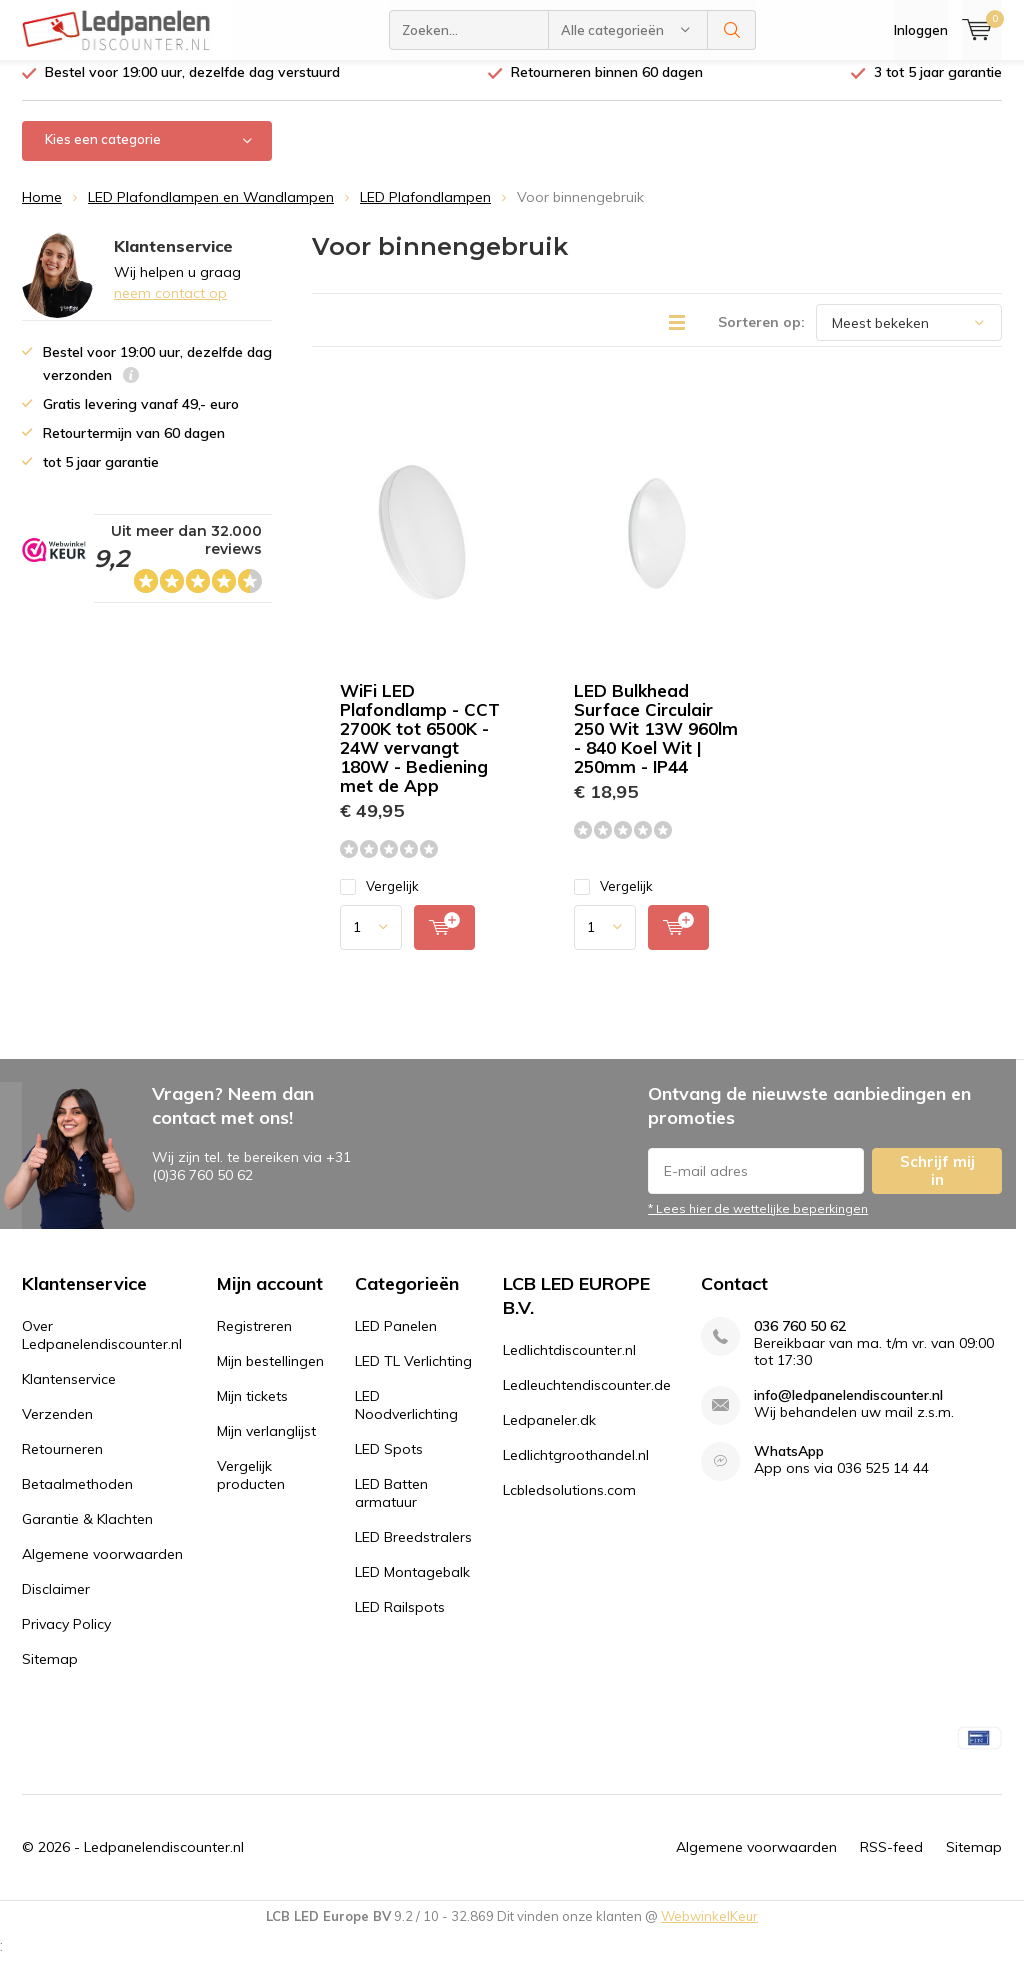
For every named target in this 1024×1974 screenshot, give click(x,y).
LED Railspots (400, 1622)
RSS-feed (891, 1862)
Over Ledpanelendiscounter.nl (102, 1350)
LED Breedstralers (413, 1552)
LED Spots (389, 1464)
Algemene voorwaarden (102, 1569)
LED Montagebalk (412, 1587)
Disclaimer (56, 1604)
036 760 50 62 (800, 1341)
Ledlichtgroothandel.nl (576, 1470)
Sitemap (50, 1674)
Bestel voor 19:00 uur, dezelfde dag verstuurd (192, 87)
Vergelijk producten (251, 1490)
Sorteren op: (761, 337)
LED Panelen (396, 1341)
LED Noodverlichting (406, 1420)
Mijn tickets (252, 1411)
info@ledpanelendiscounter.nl (848, 1410)
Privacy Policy (66, 1639)
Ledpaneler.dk (549, 1435)
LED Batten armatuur (391, 1508)
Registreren (254, 1341)
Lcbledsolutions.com (569, 1505)
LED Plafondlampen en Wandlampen (211, 212)
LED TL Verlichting (413, 1376)
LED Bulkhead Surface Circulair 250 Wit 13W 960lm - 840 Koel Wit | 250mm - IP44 (656, 743)
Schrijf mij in (937, 1185)
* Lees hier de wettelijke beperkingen (758, 1223)
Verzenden (57, 1429)
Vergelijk (379, 901)
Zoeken (732, 30)
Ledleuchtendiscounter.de (587, 1400)
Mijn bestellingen (270, 1376)
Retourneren (62, 1464)
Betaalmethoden (77, 1499)
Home (42, 212)
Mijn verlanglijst (266, 1446)
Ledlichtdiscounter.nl (569, 1365)
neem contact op (170, 308)
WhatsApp (789, 1466)
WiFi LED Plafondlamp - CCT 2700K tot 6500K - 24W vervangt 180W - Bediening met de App (420, 753)
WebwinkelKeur (709, 1931)
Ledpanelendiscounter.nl (164, 1862)
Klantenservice (69, 1394)
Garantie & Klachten (87, 1534)
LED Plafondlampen (425, 212)
